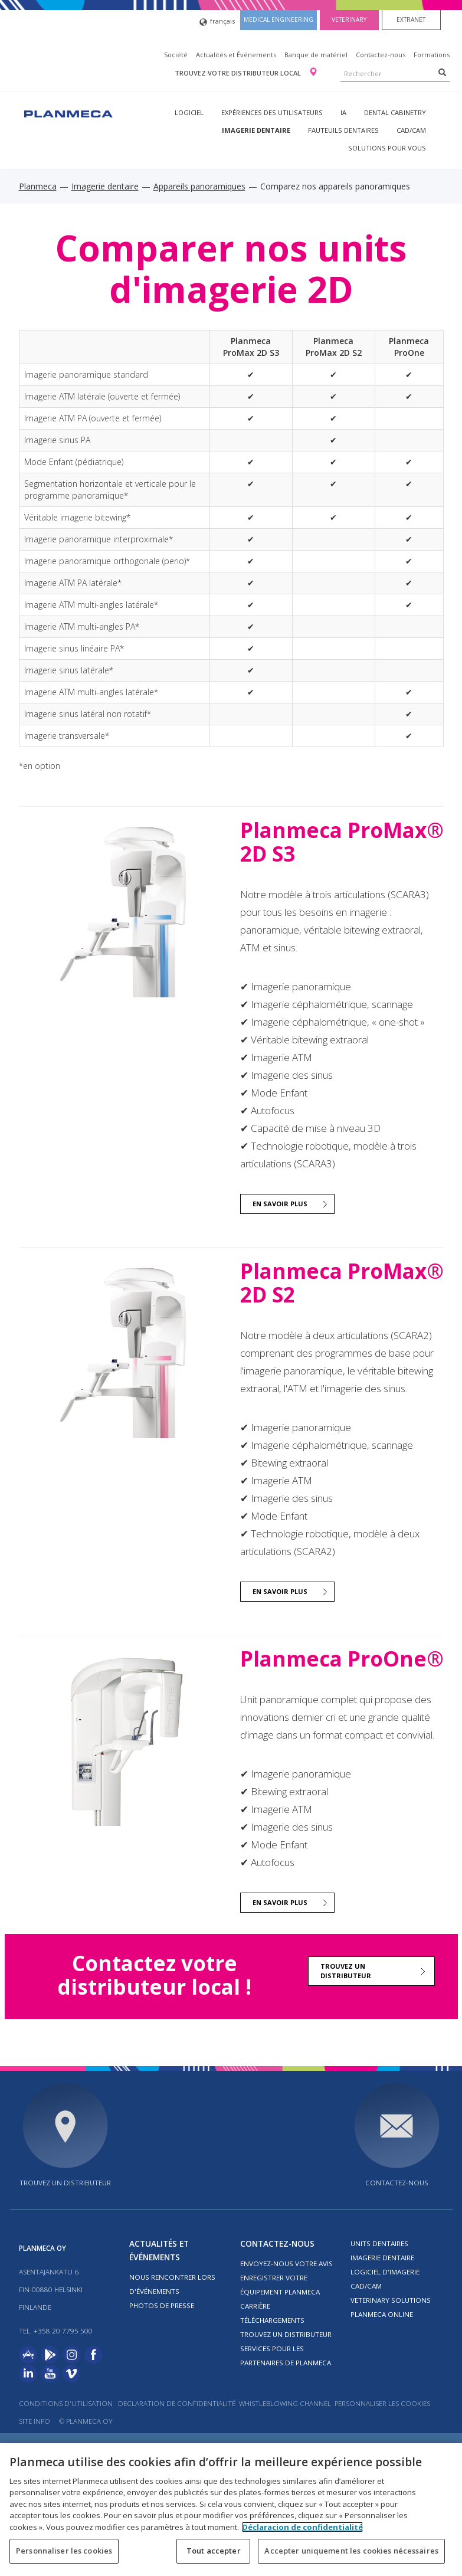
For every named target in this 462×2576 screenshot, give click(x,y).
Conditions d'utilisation (66, 2403)
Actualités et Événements (236, 54)
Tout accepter (213, 2550)
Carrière (255, 2306)
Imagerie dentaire (256, 130)
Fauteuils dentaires (343, 130)
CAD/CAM (411, 130)
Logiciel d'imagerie (385, 2271)
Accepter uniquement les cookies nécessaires (351, 2550)
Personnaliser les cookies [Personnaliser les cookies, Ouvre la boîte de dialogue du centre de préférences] (64, 2550)
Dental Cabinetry (395, 112)
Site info (34, 2421)
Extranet (411, 19)
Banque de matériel (316, 54)
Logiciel (189, 112)
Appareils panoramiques (199, 186)
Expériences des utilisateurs (272, 112)
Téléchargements (272, 2320)
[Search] (442, 72)
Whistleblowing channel (285, 2403)
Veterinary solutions (390, 2300)
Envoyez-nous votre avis (286, 2263)
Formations (432, 54)
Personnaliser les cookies (382, 2403)
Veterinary (349, 19)
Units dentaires (379, 2243)
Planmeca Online (381, 2314)
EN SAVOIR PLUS (280, 1203)
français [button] (217, 22)
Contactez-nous (380, 54)
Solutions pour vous (387, 147)
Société (176, 54)
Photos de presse (161, 2305)
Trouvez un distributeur (345, 1971)
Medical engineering (278, 19)
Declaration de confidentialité (176, 2403)
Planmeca (38, 186)
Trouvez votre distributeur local (239, 72)
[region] (231, 2509)
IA (343, 112)
